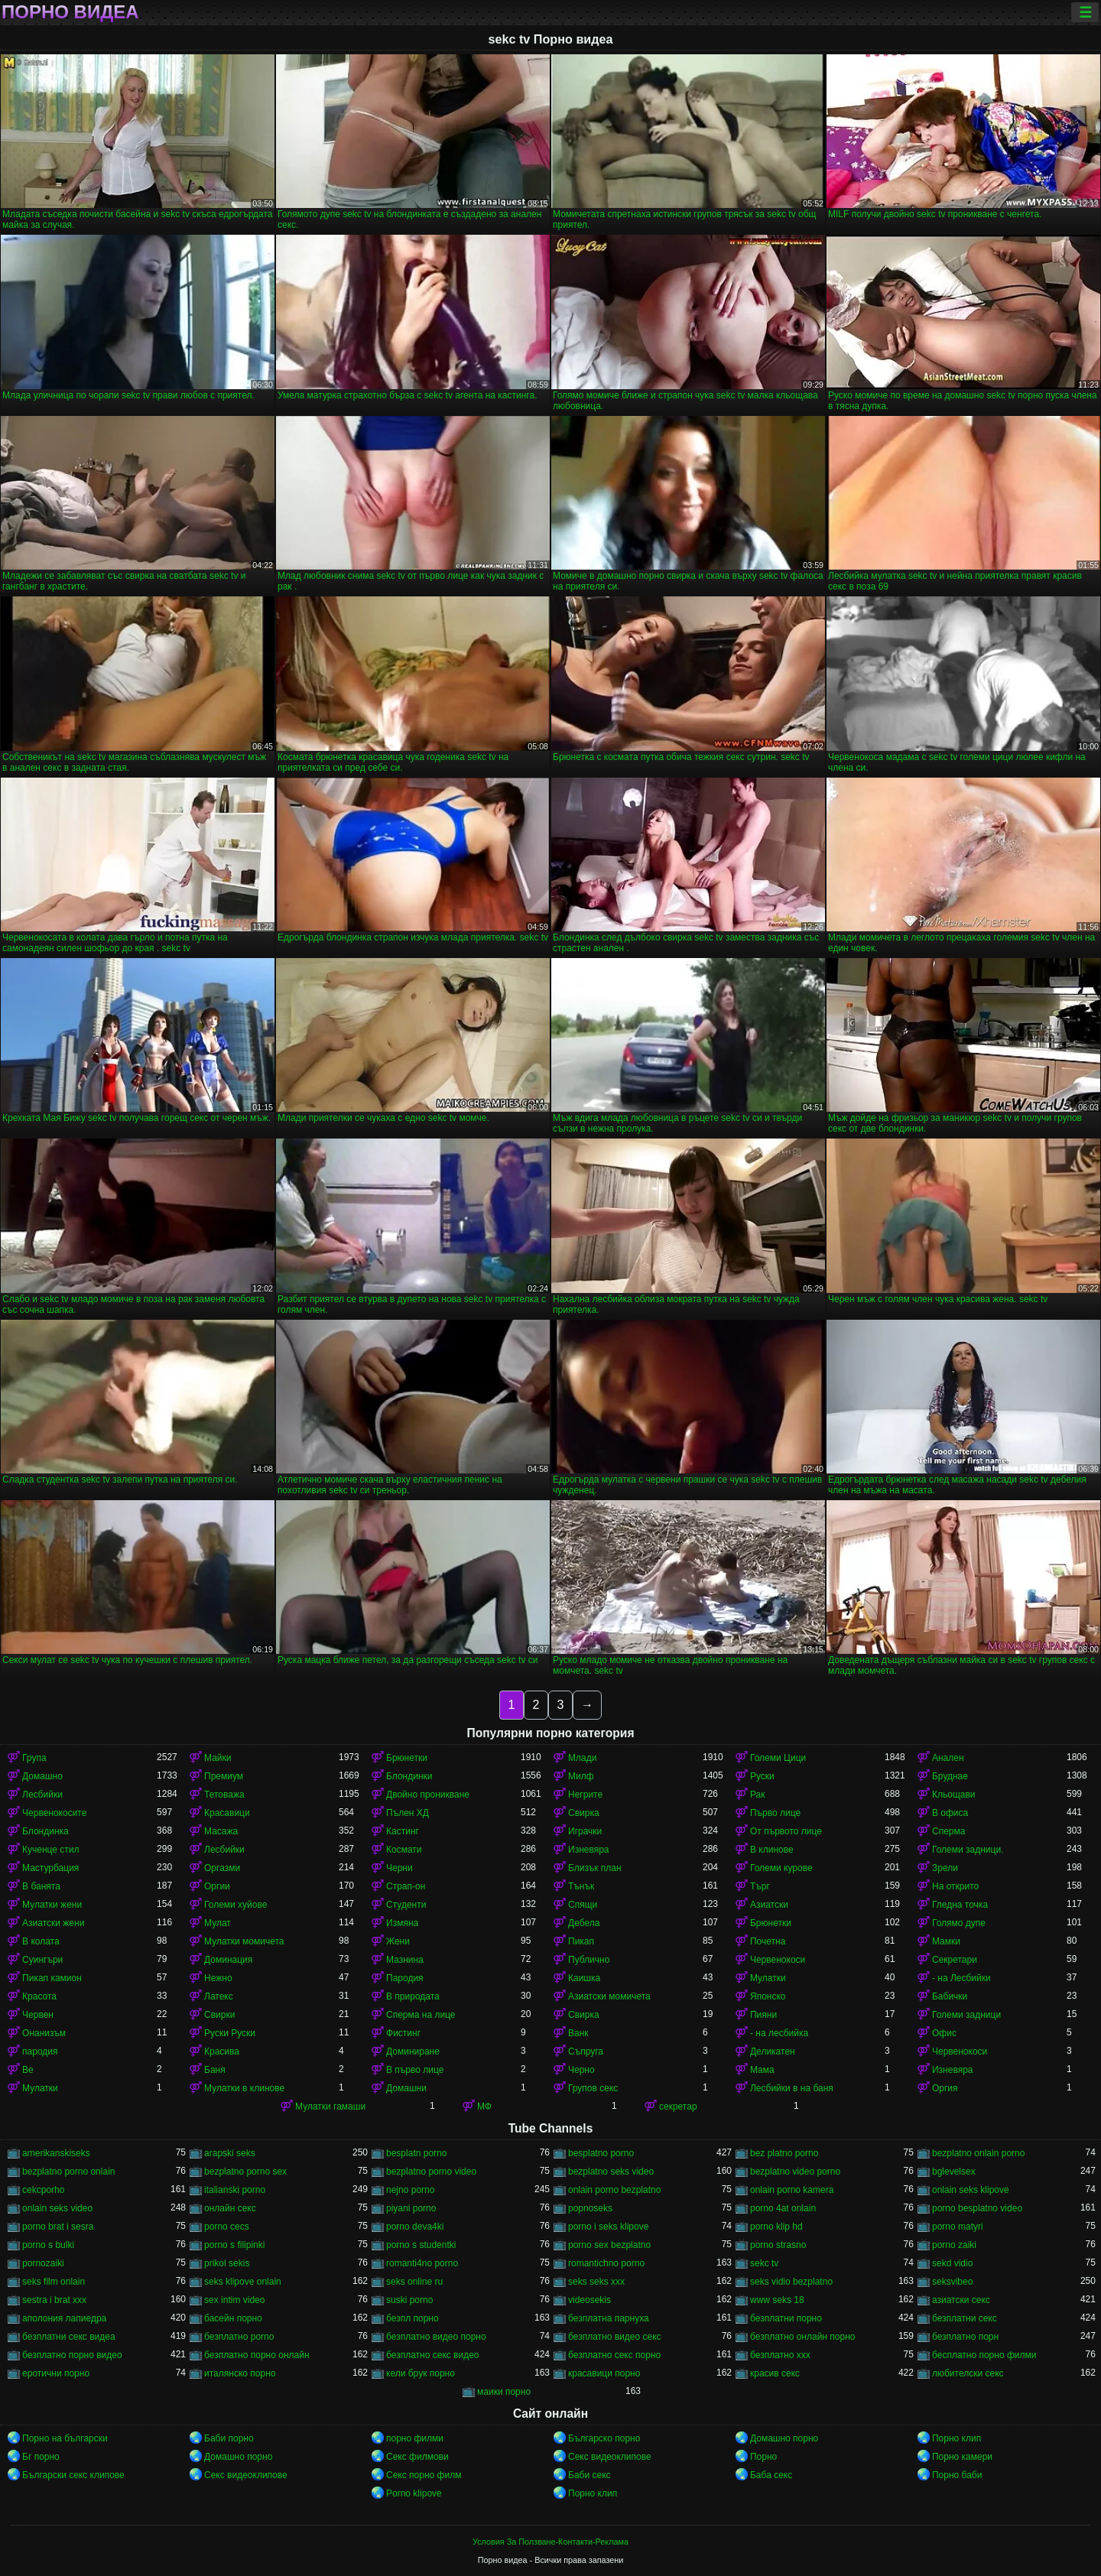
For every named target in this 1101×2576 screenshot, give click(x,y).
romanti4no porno (422, 2263)
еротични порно (55, 2373)
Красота (39, 1996)
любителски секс (968, 2373)
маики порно (504, 2391)
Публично (588, 1959)
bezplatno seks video (611, 2171)
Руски (762, 1776)
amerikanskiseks (56, 2153)
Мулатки (768, 1978)
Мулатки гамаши (330, 2106)
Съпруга (585, 2051)
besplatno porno (601, 2153)
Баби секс (589, 2475)
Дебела (583, 1923)
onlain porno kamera (791, 2190)
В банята (41, 1886)
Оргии (217, 1886)
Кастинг (402, 1831)
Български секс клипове (73, 2475)
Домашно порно (784, 2438)
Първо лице (775, 1813)
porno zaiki (954, 2245)
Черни (399, 1868)
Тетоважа (224, 1794)
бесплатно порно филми (984, 2355)
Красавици (227, 1813)
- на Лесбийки (961, 1978)
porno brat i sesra (57, 2226)
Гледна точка (960, 1904)
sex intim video (234, 2300)
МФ (484, 2106)
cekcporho (43, 2190)
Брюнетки (406, 1758)
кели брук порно (420, 2373)
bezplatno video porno (795, 2171)
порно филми (414, 2438)
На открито (955, 1886)
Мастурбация (50, 1868)
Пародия (405, 1978)
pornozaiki (43, 2263)
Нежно (218, 1978)
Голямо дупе (959, 1923)
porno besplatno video (977, 2208)
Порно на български (65, 2438)
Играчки (585, 1831)
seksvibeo (952, 2281)
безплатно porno (239, 2336)
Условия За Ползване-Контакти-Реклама (550, 2541)
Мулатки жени (52, 1904)
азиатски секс (961, 2300)
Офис (944, 2033)
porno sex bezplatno (609, 2245)
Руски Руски (229, 2033)
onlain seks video (57, 2208)
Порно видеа (70, 12)
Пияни (763, 2014)
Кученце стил (51, 1849)
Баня (215, 2069)
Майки (217, 1758)
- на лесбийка (779, 2033)
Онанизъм (44, 2033)
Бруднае (950, 1776)
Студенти (406, 1904)
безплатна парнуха (608, 2318)
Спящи (582, 1904)
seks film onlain (53, 2281)
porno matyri (957, 2226)
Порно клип (956, 2438)
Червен (38, 2014)
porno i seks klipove (608, 2226)
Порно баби (957, 2475)
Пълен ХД (407, 1813)
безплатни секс (964, 2318)
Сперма (948, 1831)
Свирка (583, 1813)
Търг (760, 1886)
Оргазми (222, 1868)
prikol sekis (226, 2263)
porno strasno (778, 2245)
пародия (39, 2051)
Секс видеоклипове (609, 2456)
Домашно (42, 1776)
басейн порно (233, 2318)
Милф (581, 1776)
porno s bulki (48, 2245)
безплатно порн (965, 2336)
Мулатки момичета (244, 1941)
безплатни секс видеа (68, 2336)
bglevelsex (954, 2171)
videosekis (589, 2300)
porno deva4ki (414, 2226)
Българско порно (604, 2438)
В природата (413, 1996)
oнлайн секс (230, 2208)
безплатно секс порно (614, 2355)
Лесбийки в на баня (791, 2088)
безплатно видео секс (614, 2336)
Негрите (585, 1794)
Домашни (406, 2088)
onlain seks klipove (970, 2190)
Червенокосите (54, 1813)
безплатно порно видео (72, 2355)
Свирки (219, 2014)
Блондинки (409, 1776)
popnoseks (590, 2208)
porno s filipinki (234, 2245)
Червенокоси (777, 1959)
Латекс (218, 1996)
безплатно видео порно (436, 2336)
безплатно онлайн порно (802, 2336)
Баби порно (229, 2438)
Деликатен (772, 2051)
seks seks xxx (596, 2281)
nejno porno (410, 2190)
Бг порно (41, 2456)
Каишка (584, 1978)
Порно (763, 2456)
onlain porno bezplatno (614, 2190)
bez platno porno (784, 2153)
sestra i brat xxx (54, 2300)
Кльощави (954, 1794)
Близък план (595, 1868)
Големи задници (966, 2014)
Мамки (946, 1941)
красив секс (775, 2373)
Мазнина (405, 1959)
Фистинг (403, 2033)
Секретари (954, 1959)
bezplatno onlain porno (978, 2153)
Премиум (223, 1776)
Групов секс (593, 2088)
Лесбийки (42, 1794)
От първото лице (786, 1831)
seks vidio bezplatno (791, 2281)
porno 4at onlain (783, 2208)
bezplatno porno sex (245, 2171)
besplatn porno (416, 2153)
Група (34, 1758)
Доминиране (413, 2051)
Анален (948, 1758)
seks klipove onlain (242, 2281)
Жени (398, 1941)
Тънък (581, 1886)
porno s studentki (421, 2245)
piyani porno (411, 2208)
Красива (221, 2051)
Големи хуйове (235, 1904)
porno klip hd (776, 2226)
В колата (41, 1941)
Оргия (945, 2088)
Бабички (949, 1996)
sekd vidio (952, 2263)
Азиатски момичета (609, 1996)
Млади (582, 1758)
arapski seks (229, 2153)
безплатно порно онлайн (256, 2355)
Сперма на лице (421, 2014)
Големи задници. (968, 1849)
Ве (28, 2069)
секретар (678, 2106)
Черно (581, 2069)
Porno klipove (414, 2493)
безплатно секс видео (432, 2355)
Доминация (228, 1959)
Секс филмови (417, 2456)
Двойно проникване (427, 1794)
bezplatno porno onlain (68, 2171)
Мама (762, 2069)
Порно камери (962, 2456)
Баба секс (771, 2475)
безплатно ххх (780, 2355)
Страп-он (405, 1886)
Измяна (402, 1923)
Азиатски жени (53, 1923)
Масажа (221, 1831)
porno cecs (226, 2226)
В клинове (772, 1849)
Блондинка (45, 1831)
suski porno (409, 2300)
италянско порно (239, 2373)
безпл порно (412, 2318)
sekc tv (764, 2263)
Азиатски (769, 1904)
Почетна (767, 1941)
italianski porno (234, 2190)
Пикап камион (52, 1978)
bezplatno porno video (431, 2171)
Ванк (578, 2033)
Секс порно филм (423, 2475)
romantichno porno (606, 2263)
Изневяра (588, 1849)
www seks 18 (777, 2300)
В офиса (950, 1813)
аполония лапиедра (64, 2318)
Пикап (581, 1941)
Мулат (217, 1923)
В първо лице (414, 2069)
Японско (768, 1996)
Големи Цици (778, 1758)
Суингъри (42, 1959)
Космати (404, 1849)
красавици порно (604, 2373)
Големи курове (781, 1868)
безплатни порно (786, 2318)
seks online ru (414, 2281)
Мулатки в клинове (244, 2088)
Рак (757, 1794)
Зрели (945, 1868)
